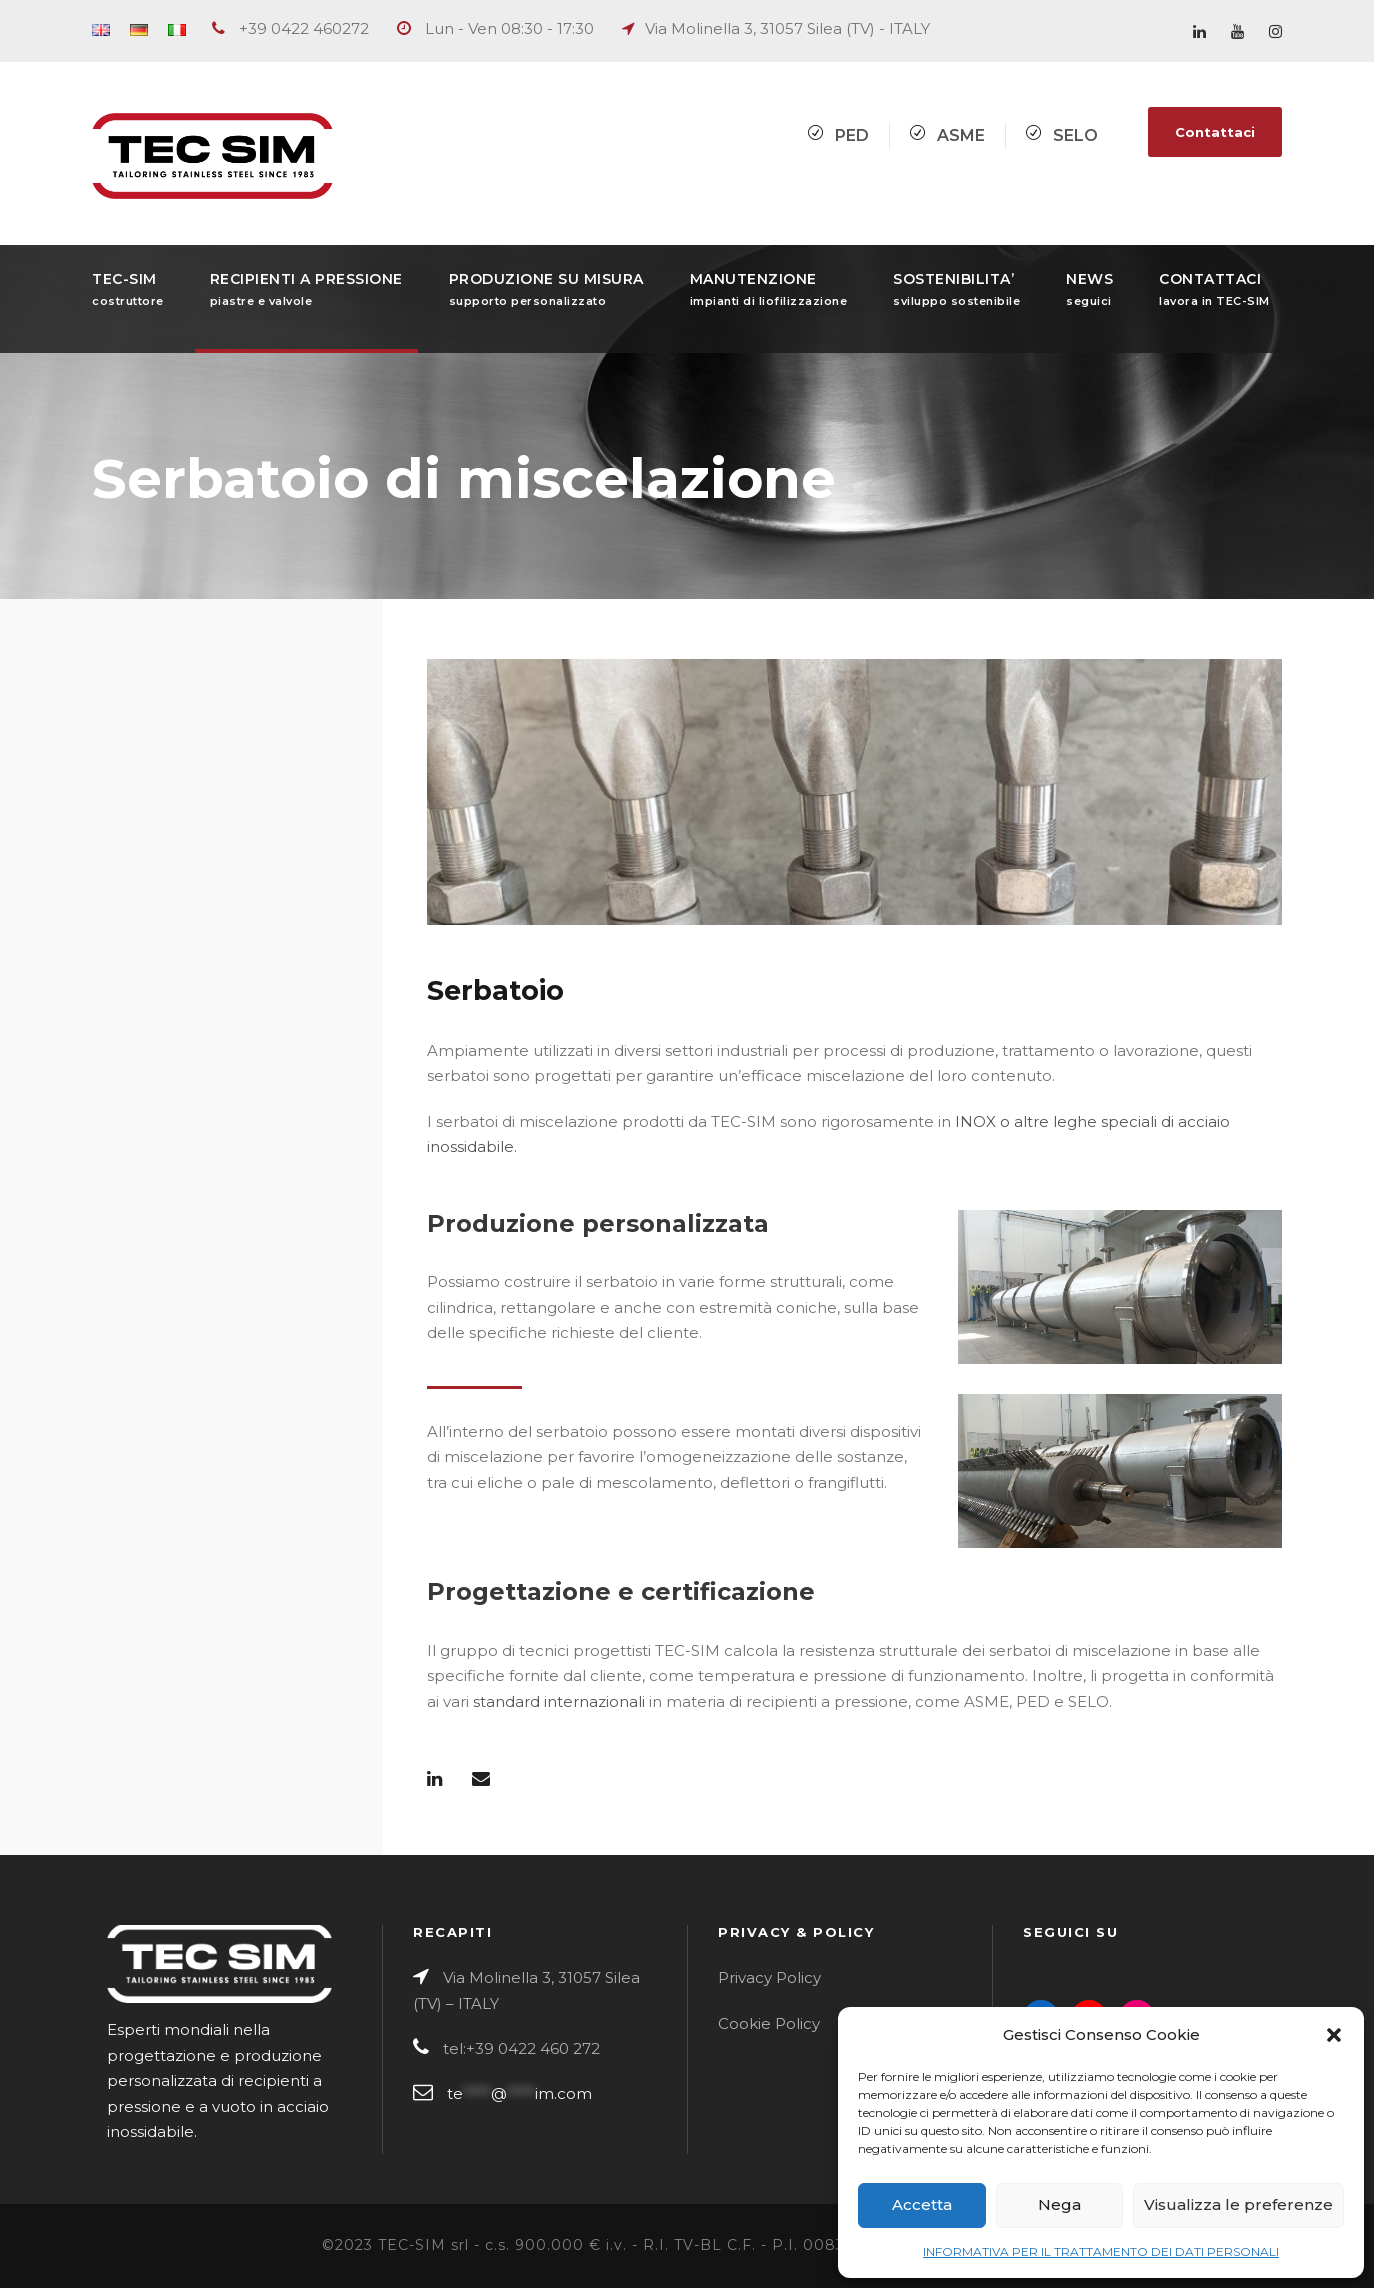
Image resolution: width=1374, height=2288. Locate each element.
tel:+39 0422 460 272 (521, 2048)
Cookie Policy (769, 2023)
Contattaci (1215, 132)
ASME (961, 135)
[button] (1334, 2035)
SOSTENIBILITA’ (956, 290)
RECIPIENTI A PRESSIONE (306, 290)
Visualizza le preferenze (1238, 2204)
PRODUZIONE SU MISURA (546, 290)
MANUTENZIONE (769, 290)
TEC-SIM (128, 290)
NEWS (1089, 290)
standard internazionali (559, 1701)
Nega (1059, 2204)
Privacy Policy (769, 1977)
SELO (1075, 135)
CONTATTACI (1214, 290)
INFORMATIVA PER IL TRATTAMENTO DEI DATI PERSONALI (1101, 2251)
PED (852, 135)
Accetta (922, 2204)
